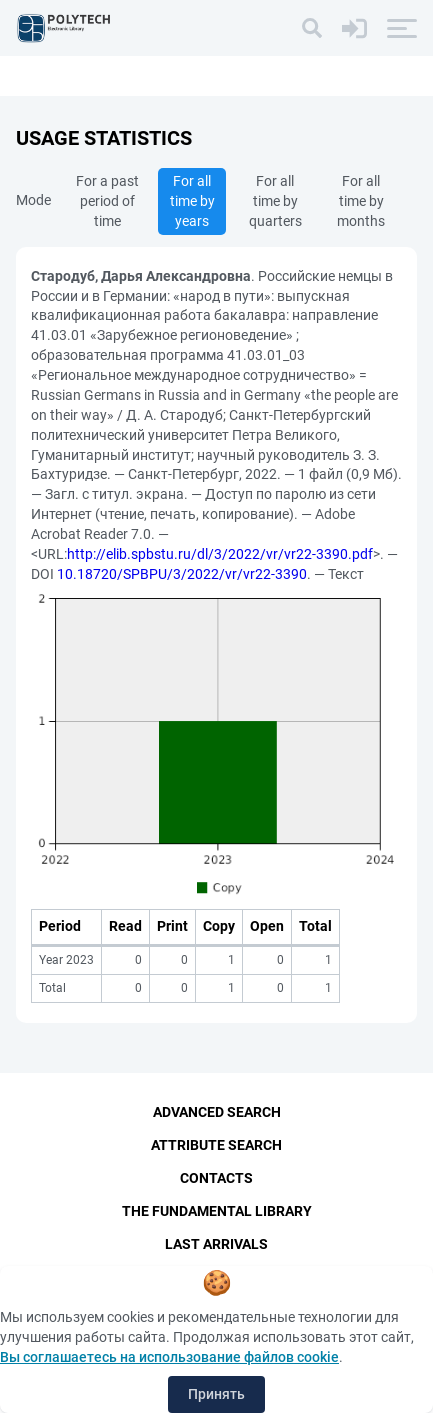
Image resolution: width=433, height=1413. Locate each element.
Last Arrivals (216, 1244)
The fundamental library (217, 1211)
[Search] (312, 28)
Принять (216, 1394)
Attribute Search (216, 1145)
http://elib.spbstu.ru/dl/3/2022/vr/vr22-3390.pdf (220, 554)
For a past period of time (107, 201)
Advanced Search (217, 1112)
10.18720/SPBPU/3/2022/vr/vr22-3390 (182, 574)
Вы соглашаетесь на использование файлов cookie (169, 1357)
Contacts (216, 1178)
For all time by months (361, 201)
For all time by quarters (275, 201)
